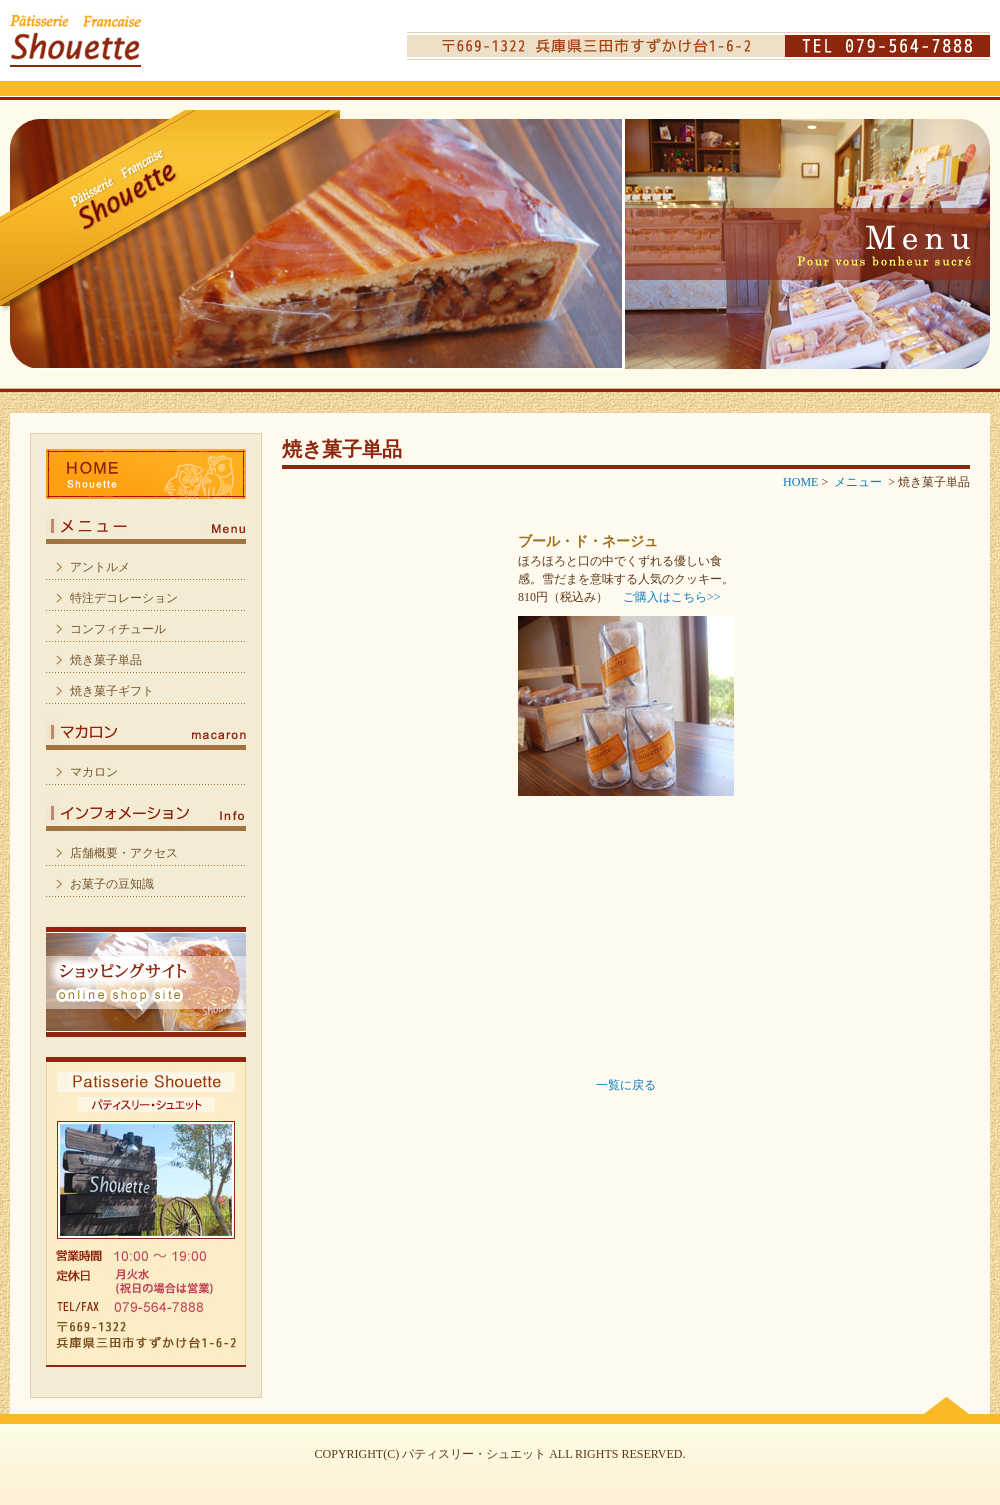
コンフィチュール (118, 629)
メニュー (146, 524)
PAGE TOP (946, 1404)
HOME (146, 474)
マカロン (146, 729)
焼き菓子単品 (106, 660)
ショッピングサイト (146, 982)
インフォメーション (146, 810)
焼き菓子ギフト (112, 691)
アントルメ (100, 567)
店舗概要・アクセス (124, 853)
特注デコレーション (124, 598)
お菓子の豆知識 (112, 884)
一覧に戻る (626, 1085)
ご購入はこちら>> (672, 597)
